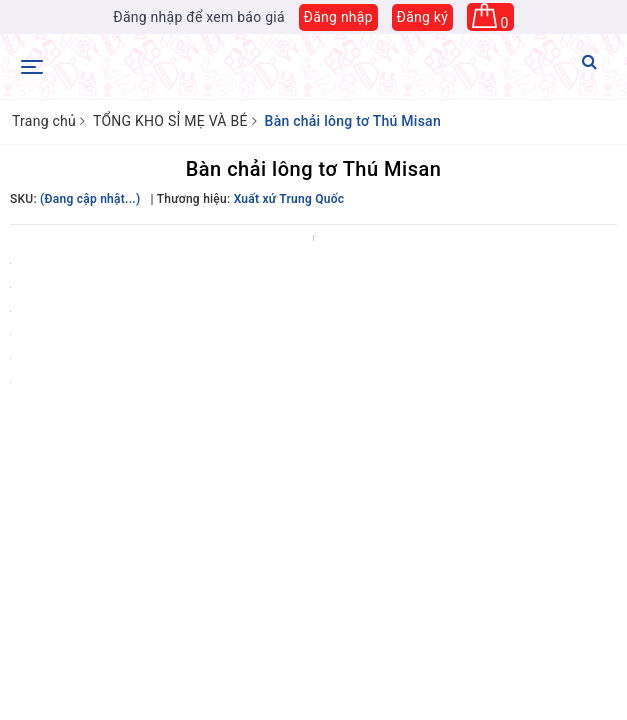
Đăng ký (423, 17)
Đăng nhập (338, 17)
